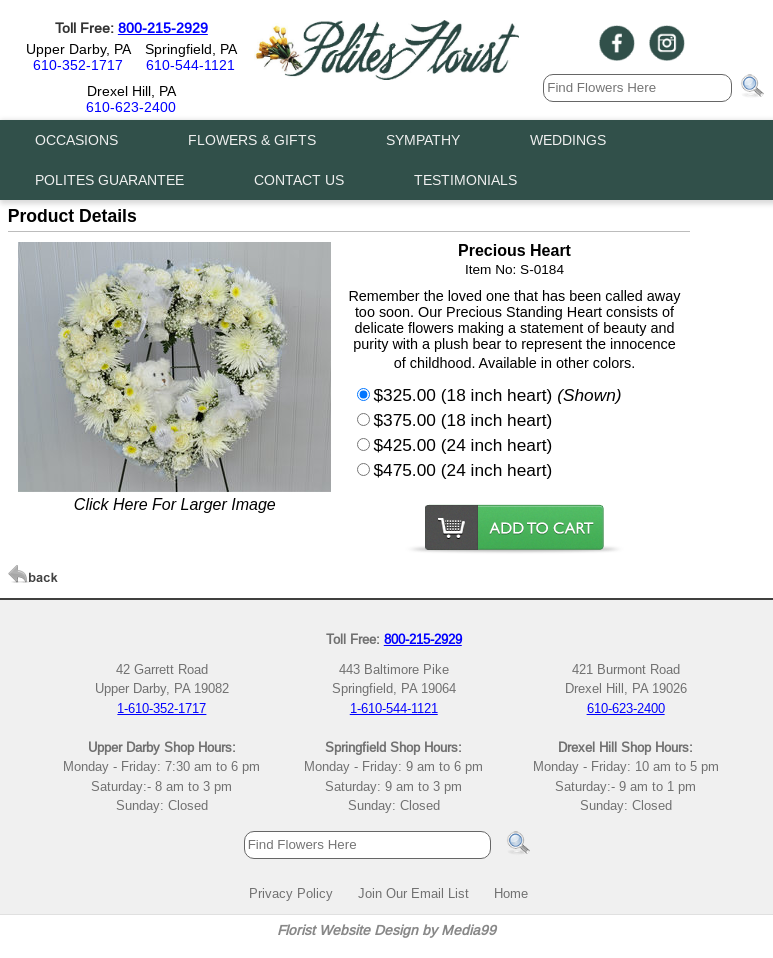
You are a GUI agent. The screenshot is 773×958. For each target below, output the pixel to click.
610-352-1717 (78, 65)
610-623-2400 (131, 107)
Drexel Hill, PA (131, 91)
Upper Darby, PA (78, 49)
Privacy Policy (291, 893)
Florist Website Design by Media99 (386, 930)
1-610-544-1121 (394, 708)
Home (511, 893)
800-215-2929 (163, 28)
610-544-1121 (190, 65)
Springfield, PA (191, 49)
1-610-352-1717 (161, 708)
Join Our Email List (413, 893)
